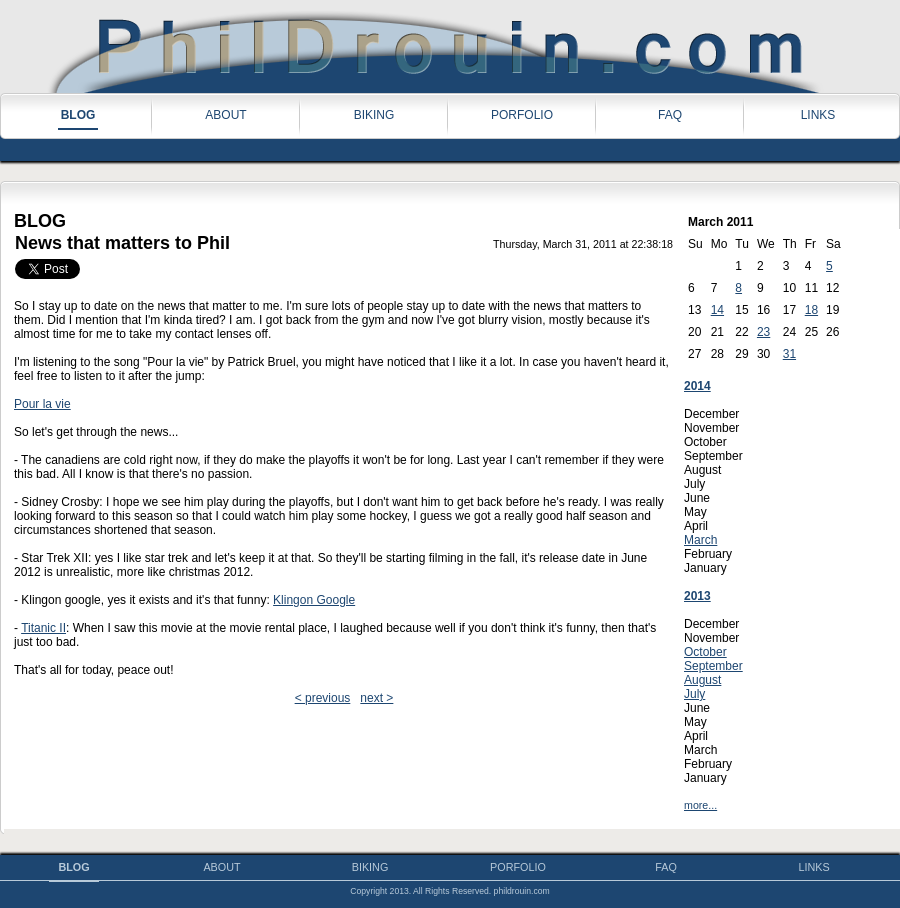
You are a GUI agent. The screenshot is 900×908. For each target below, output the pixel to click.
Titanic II (43, 628)
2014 (697, 386)
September (713, 666)
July (694, 694)
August (702, 680)
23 (763, 332)
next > (376, 698)
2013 (697, 596)
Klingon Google (314, 600)
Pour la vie (42, 404)
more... (700, 805)
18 (811, 310)
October (705, 652)
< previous (323, 698)
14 (717, 310)
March (700, 540)
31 (789, 354)
